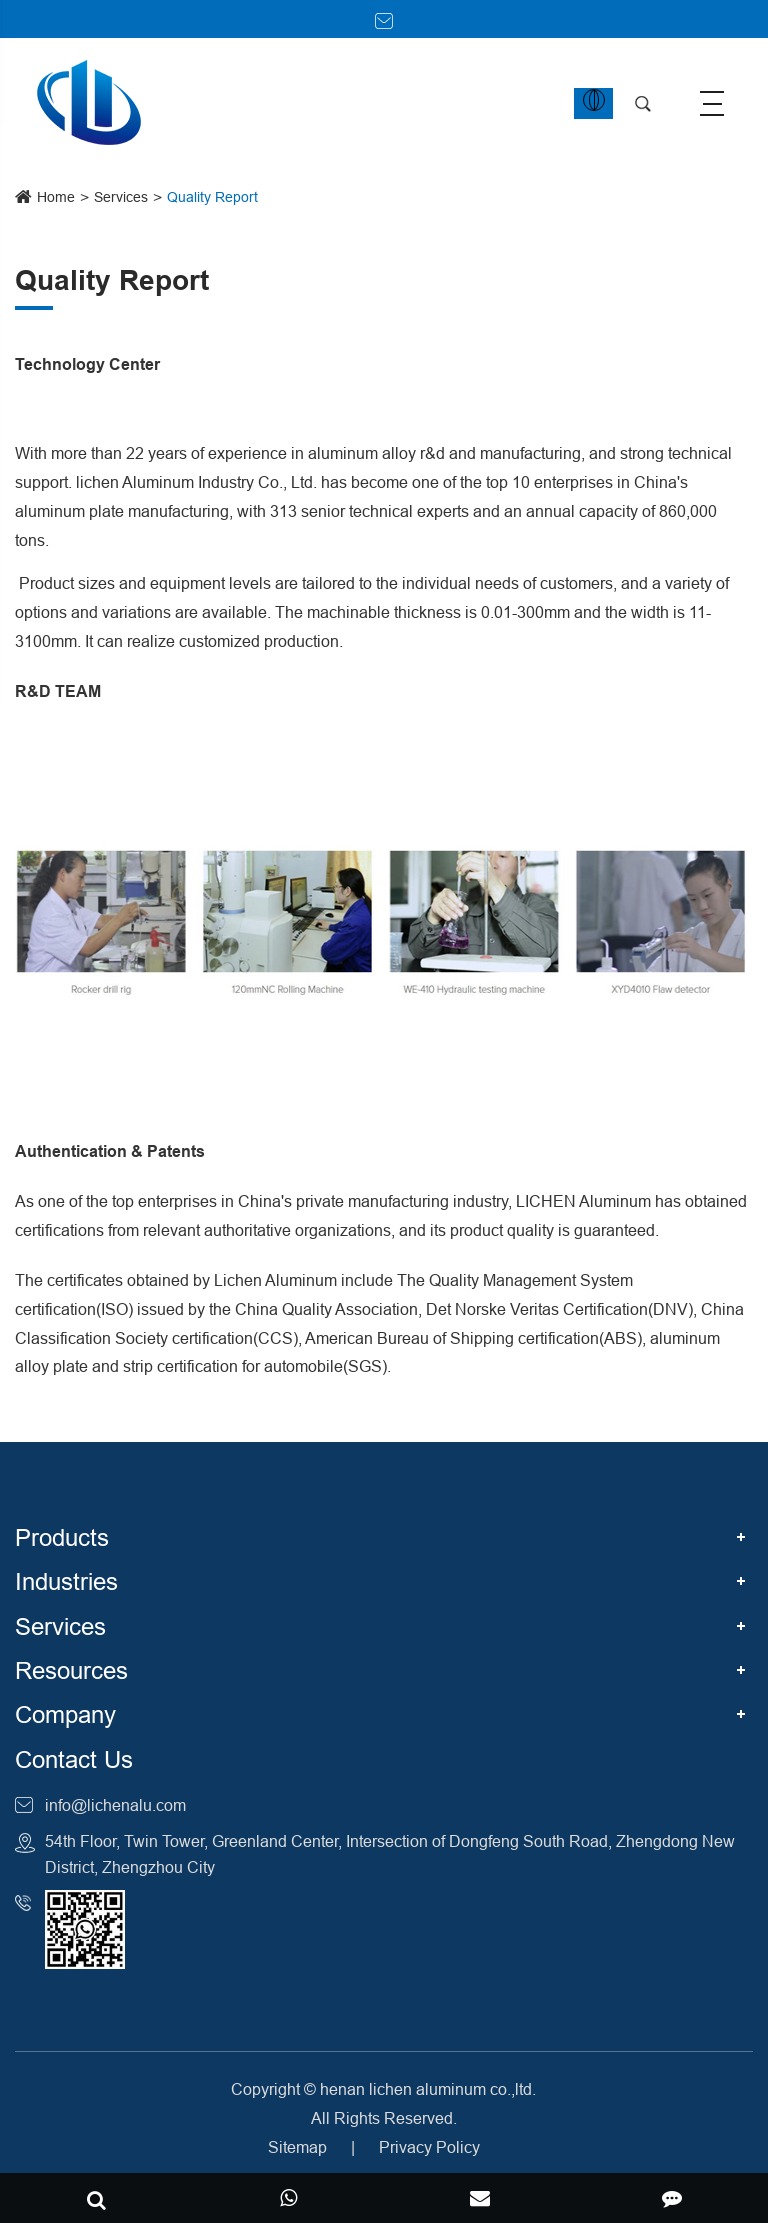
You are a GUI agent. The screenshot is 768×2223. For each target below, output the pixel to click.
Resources (71, 1671)
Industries (66, 1582)
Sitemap (297, 2147)
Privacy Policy (429, 2147)
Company (65, 1715)
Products (62, 1538)
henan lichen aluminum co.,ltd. (428, 2089)
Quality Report (212, 197)
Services (121, 197)
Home (56, 197)
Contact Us (74, 1760)
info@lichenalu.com (115, 1805)
